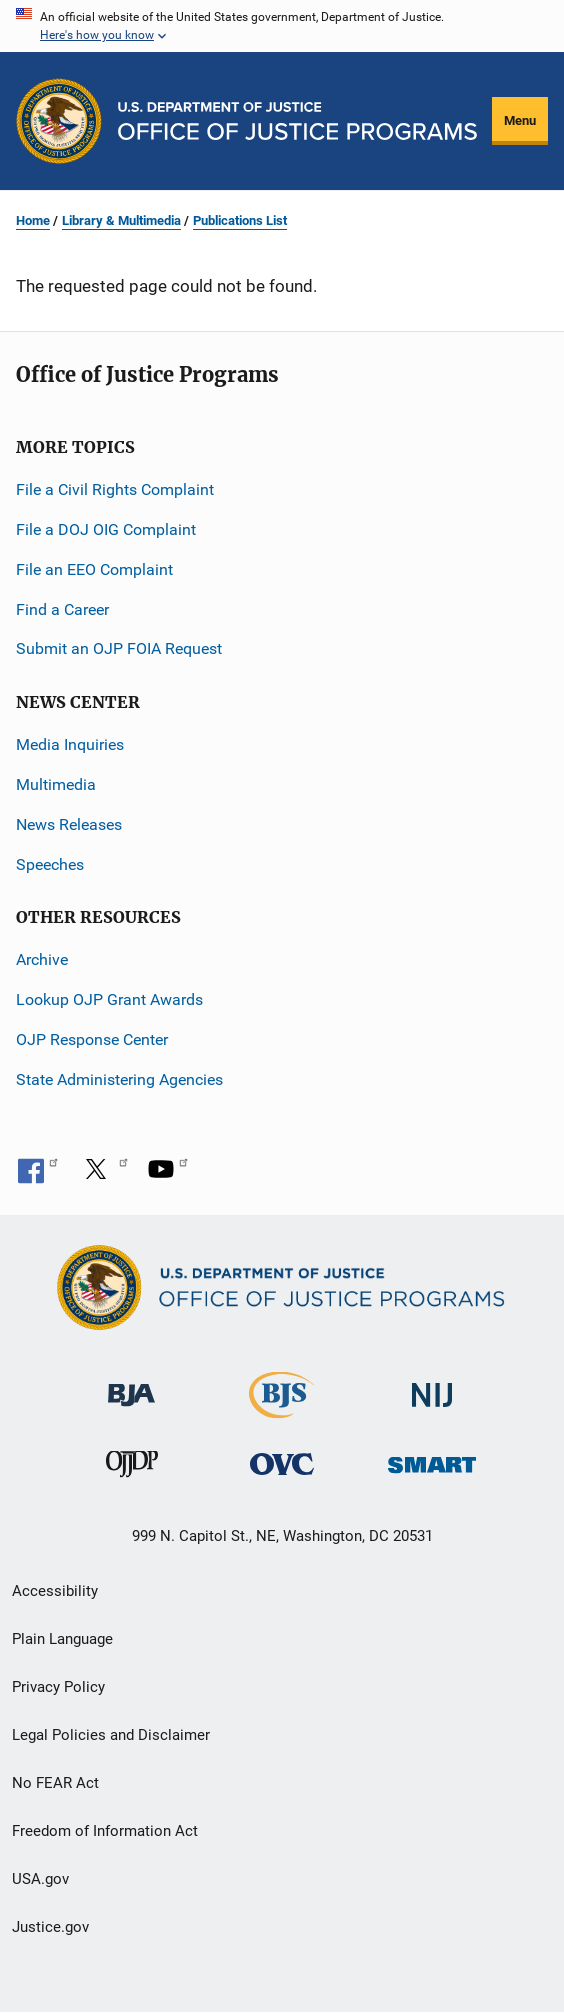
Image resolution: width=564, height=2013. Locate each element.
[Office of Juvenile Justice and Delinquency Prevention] (132, 1468)
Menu (520, 120)
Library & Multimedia (121, 220)
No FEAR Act (55, 1783)
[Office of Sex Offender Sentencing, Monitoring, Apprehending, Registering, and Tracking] (432, 1459)
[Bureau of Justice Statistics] (281, 1409)
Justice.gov (50, 1927)
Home (33, 220)
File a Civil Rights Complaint (115, 489)
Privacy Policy (58, 1687)
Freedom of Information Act (105, 1831)
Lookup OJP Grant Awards (109, 999)
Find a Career (62, 609)
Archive (42, 959)
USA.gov (40, 1879)
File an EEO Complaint (94, 569)
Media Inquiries (70, 744)
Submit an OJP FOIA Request (119, 648)
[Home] (297, 121)
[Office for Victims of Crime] (282, 1463)
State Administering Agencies (119, 1079)
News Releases (69, 824)
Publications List (240, 220)
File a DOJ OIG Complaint (106, 529)
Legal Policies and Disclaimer (111, 1735)
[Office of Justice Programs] (59, 121)
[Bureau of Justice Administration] (131, 1385)
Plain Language (62, 1639)
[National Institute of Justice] (432, 1386)
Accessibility (55, 1591)
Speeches (50, 864)
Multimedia (56, 784)
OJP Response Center (92, 1039)
